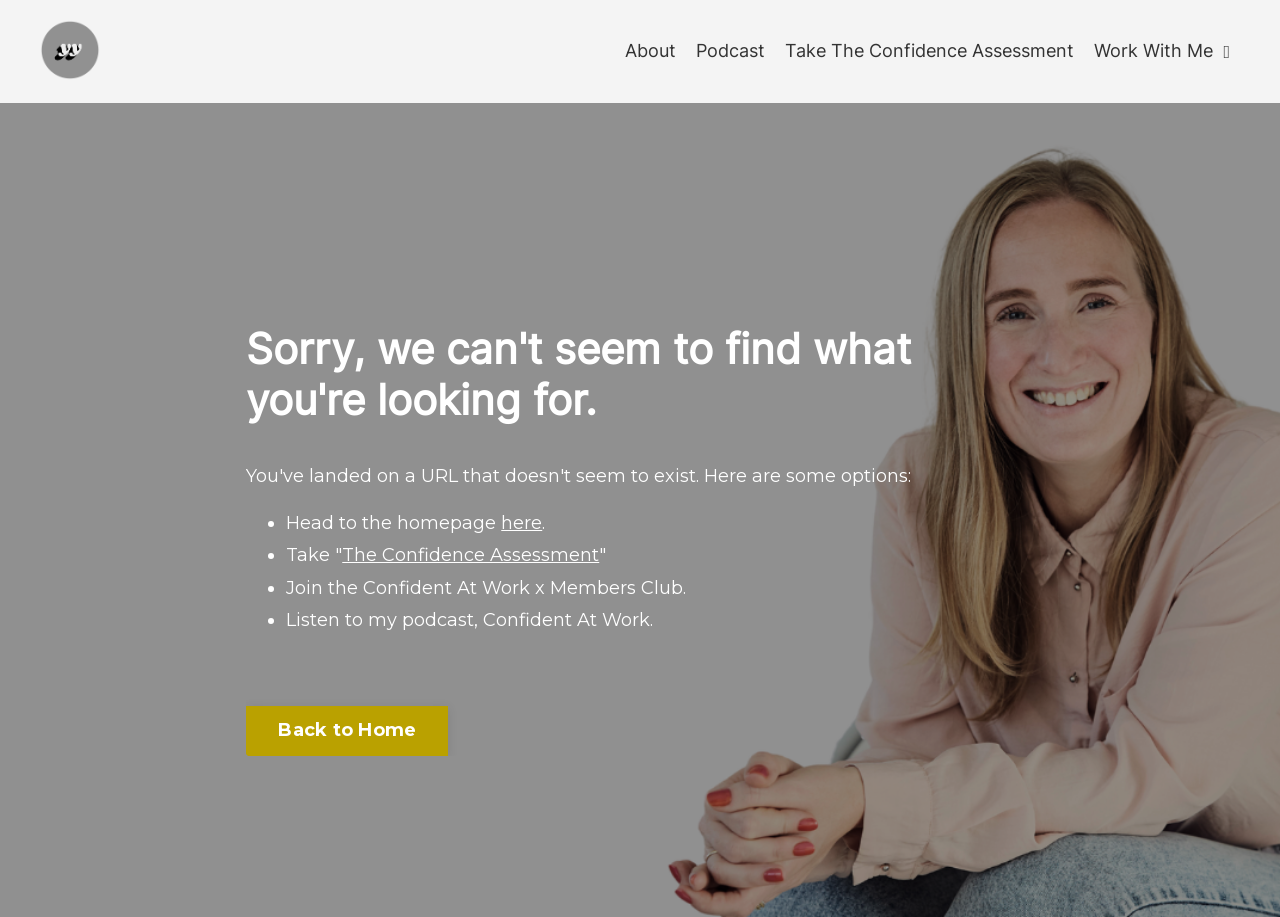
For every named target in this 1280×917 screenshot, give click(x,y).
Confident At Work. (568, 620)
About (650, 50)
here (521, 523)
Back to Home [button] (347, 730)
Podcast (730, 50)
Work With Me (1162, 50)
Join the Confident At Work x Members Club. (486, 588)
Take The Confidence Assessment (929, 50)
